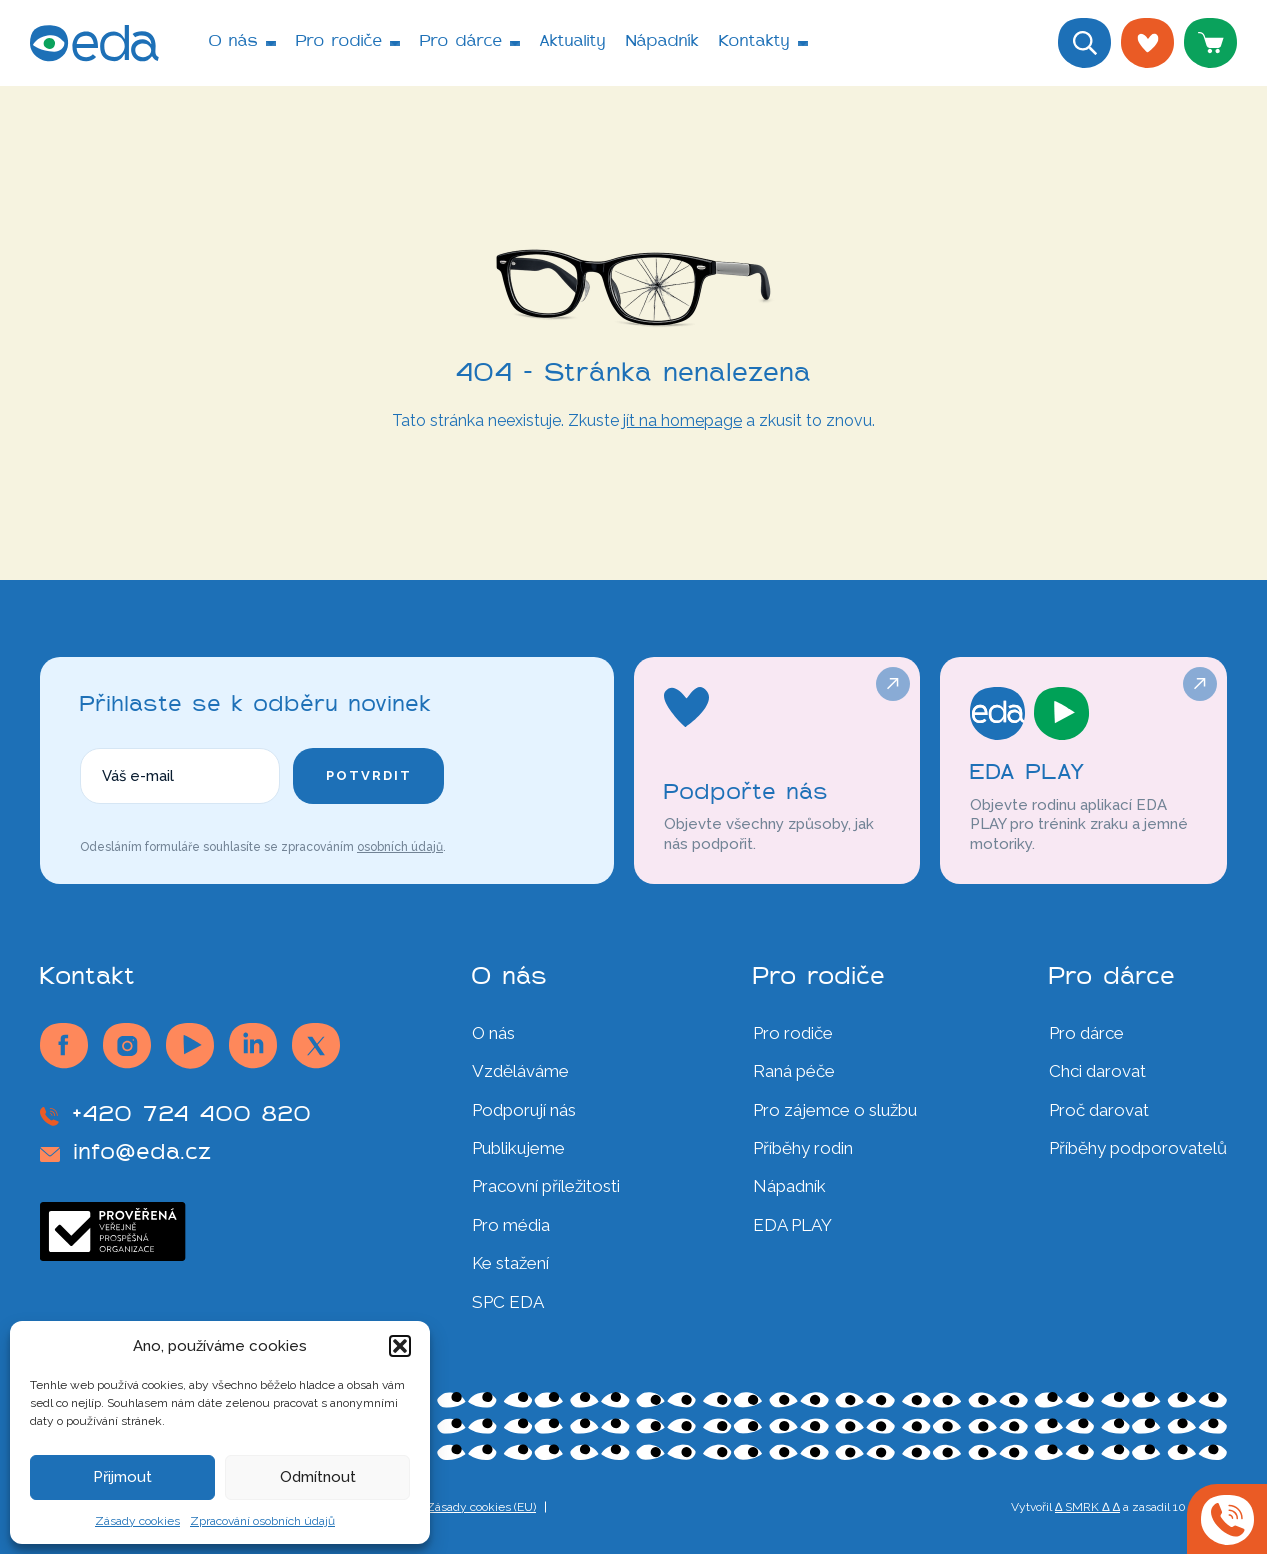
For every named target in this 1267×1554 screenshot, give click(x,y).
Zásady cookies (137, 1521)
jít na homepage (682, 420)
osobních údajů (400, 847)
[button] (400, 1346)
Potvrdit (369, 775)
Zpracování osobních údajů (262, 1521)
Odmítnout (318, 1477)
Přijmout (122, 1477)
